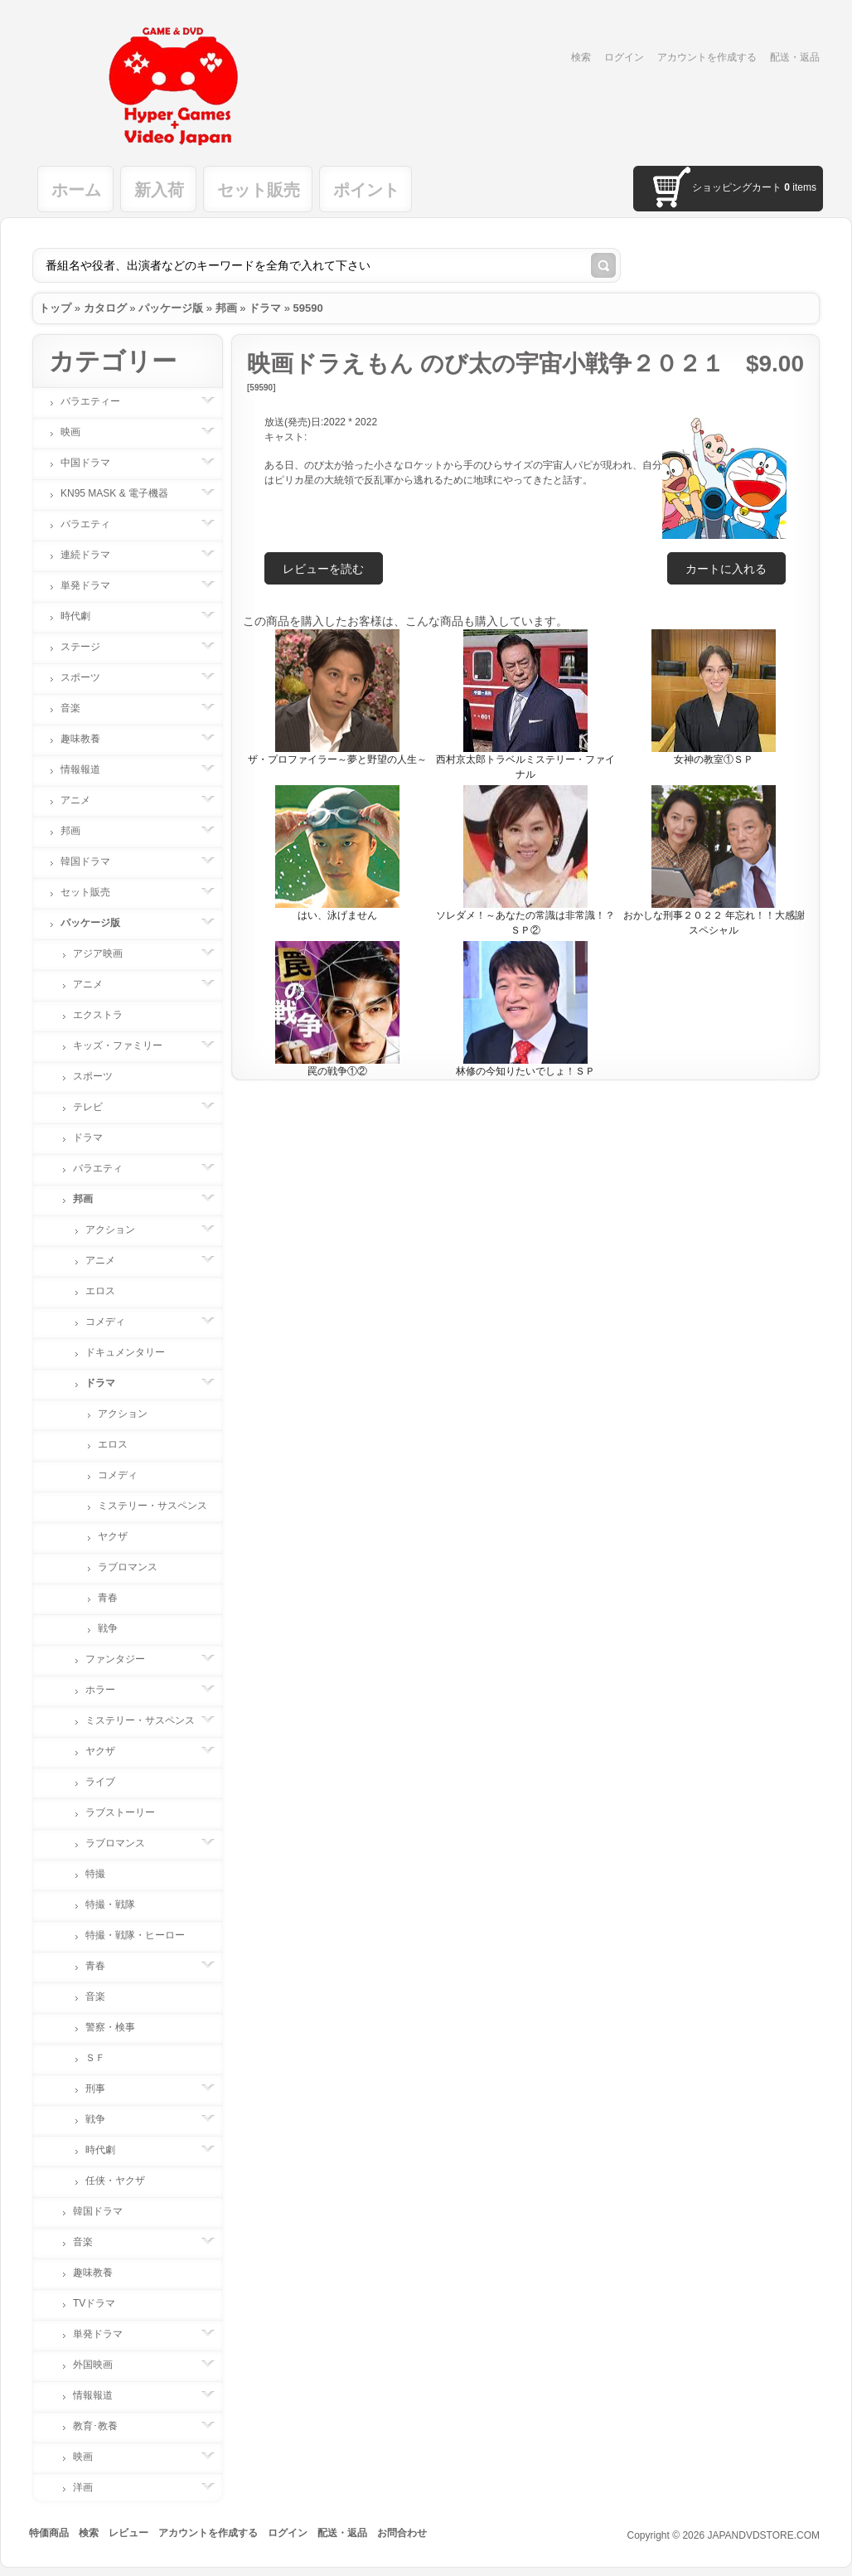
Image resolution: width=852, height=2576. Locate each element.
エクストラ (98, 1015)
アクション (118, 1229)
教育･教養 (103, 2426)
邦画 (226, 308)
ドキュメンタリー (125, 1352)
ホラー (108, 1690)
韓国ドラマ (94, 861)
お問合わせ (402, 2533)
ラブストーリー (120, 1812)
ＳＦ (95, 2058)
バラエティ (94, 524)
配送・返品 (795, 57)
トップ (55, 308)
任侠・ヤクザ (115, 2180)
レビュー (128, 2533)
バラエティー (99, 401)
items (800, 187)
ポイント (366, 190)
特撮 (95, 1874)
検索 (581, 57)
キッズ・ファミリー (126, 1045)
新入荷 (159, 190)
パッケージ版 (170, 308)
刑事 (103, 2088)
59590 (308, 308)
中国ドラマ (94, 462)
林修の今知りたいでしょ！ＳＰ (525, 1071)
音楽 (79, 708)
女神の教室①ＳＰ (713, 759)
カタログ (105, 308)
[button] (726, 568)
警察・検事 (110, 2027)
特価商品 (49, 2533)
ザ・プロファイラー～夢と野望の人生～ (337, 759)
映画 (79, 432)
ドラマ (265, 308)
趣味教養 (89, 739)
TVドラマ (94, 2303)
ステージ (89, 646)
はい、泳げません (337, 915)
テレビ (96, 1107)
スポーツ (89, 677)
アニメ (84, 800)
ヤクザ (113, 1536)
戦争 (108, 1628)
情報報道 (89, 769)
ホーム (76, 190)
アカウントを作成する (707, 57)
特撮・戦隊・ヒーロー (135, 1935)
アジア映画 (106, 953)
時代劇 (84, 616)
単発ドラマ (94, 585)
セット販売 (258, 190)
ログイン (624, 57)
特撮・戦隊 (110, 1904)
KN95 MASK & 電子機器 (123, 493)
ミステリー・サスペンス (152, 1505)
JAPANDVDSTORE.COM (763, 2535)
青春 (108, 1597)
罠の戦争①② (337, 1071)
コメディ (113, 1321)
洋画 (91, 2487)
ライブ (100, 1782)
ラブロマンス (127, 1567)
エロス (100, 1291)
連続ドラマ (94, 554)
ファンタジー (123, 1659)
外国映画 (101, 2364)
